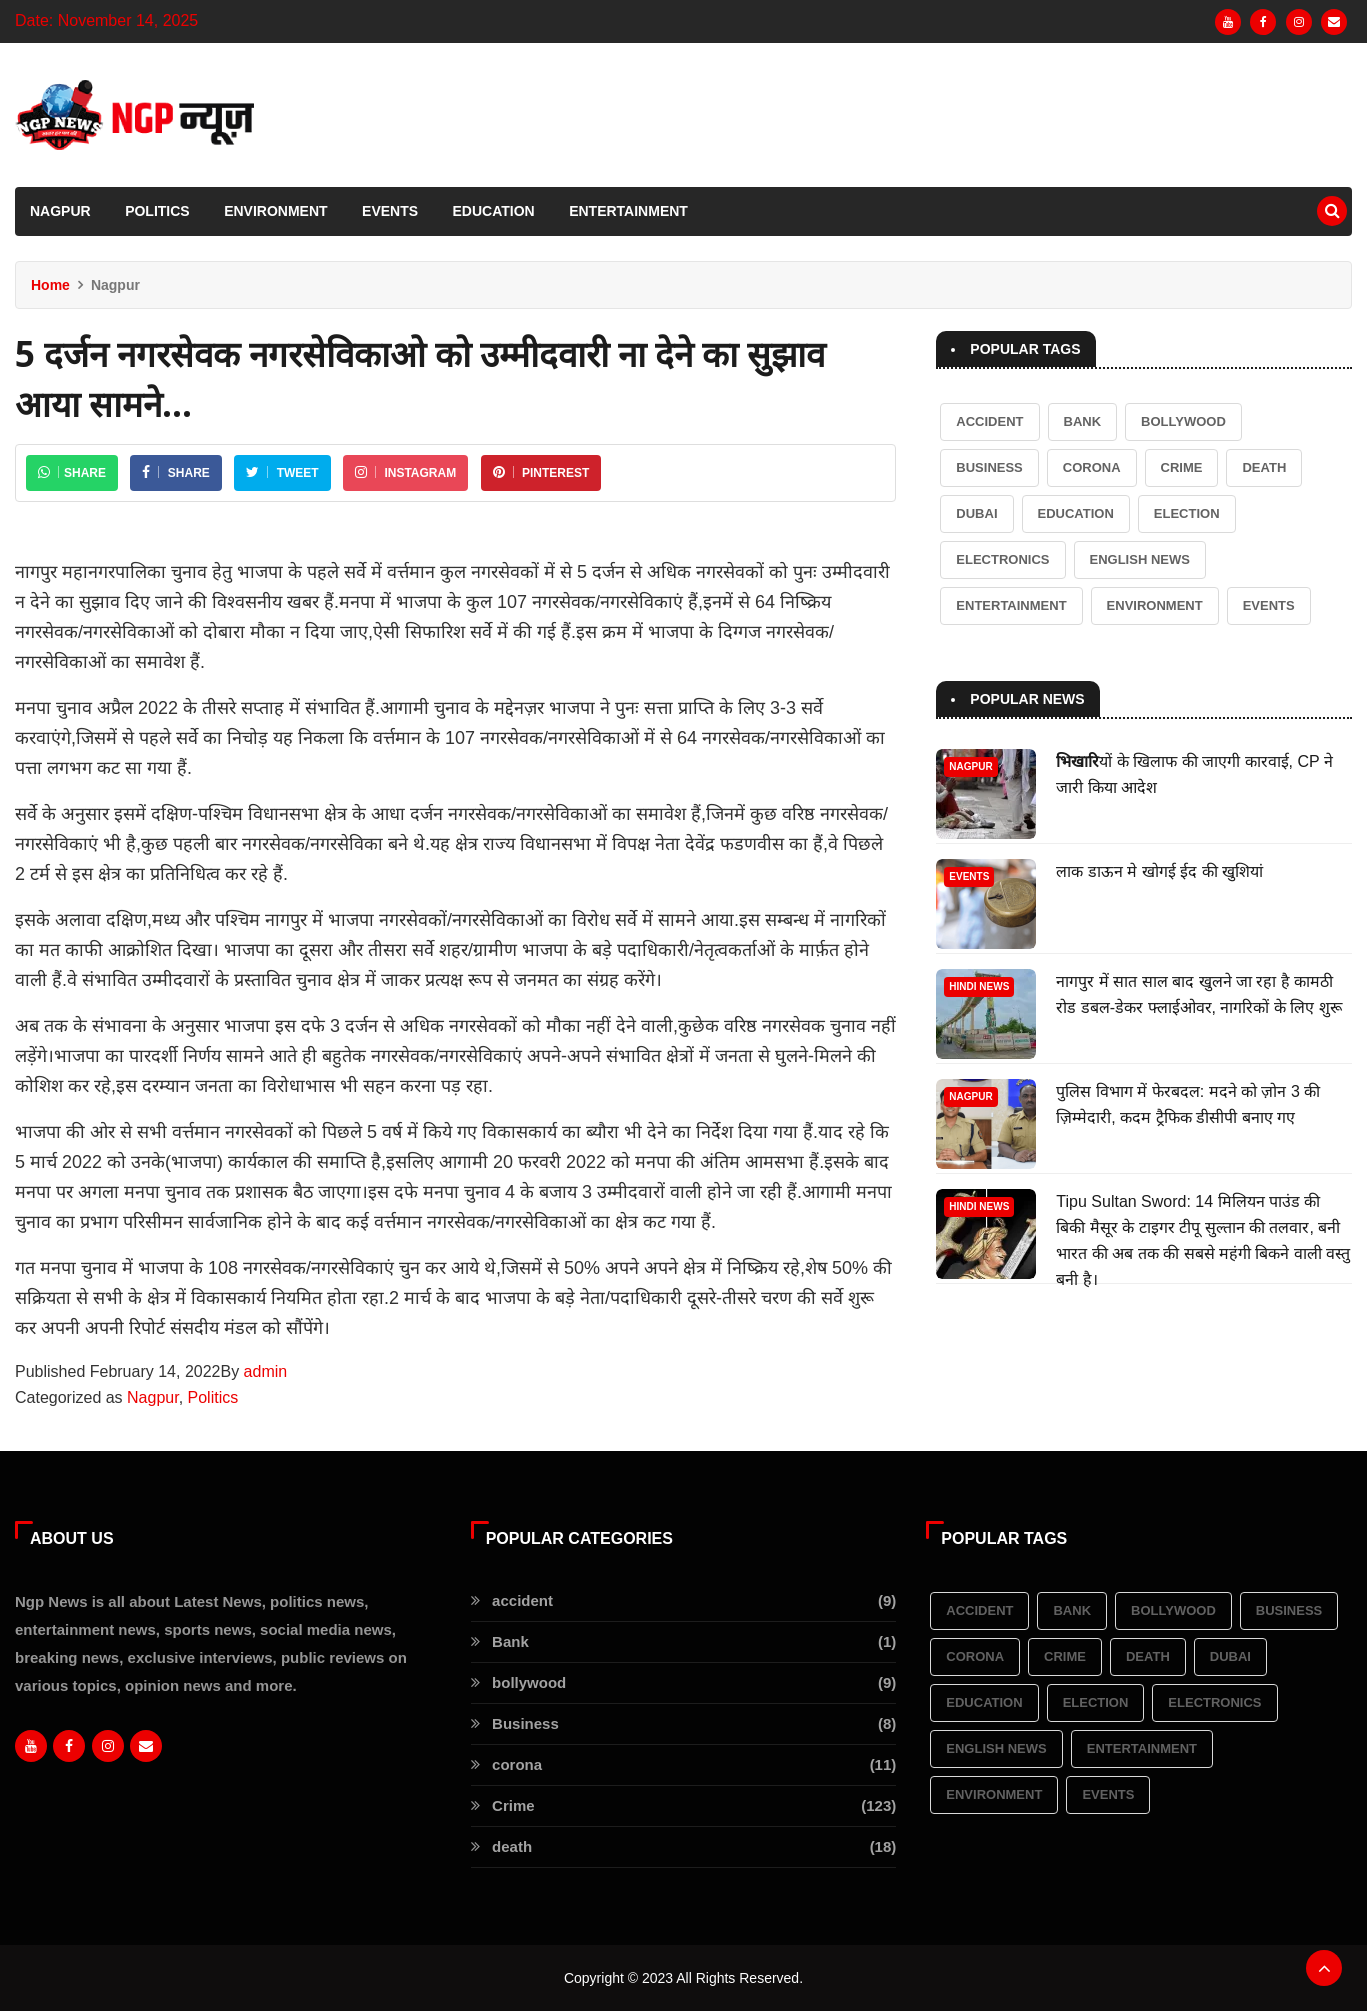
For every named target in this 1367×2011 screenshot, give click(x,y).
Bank (1083, 421)
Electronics (1002, 559)
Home (50, 285)
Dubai (976, 513)
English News (1140, 559)
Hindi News (979, 986)
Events (390, 211)
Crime (1182, 467)
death (1264, 467)
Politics (157, 211)
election (1187, 513)
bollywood (1183, 421)
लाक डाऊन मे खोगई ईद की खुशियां (1159, 871)
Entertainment (628, 211)
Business (989, 467)
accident (989, 421)
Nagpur (60, 211)
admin (266, 1371)
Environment (275, 211)
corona (1092, 467)
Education (494, 211)
